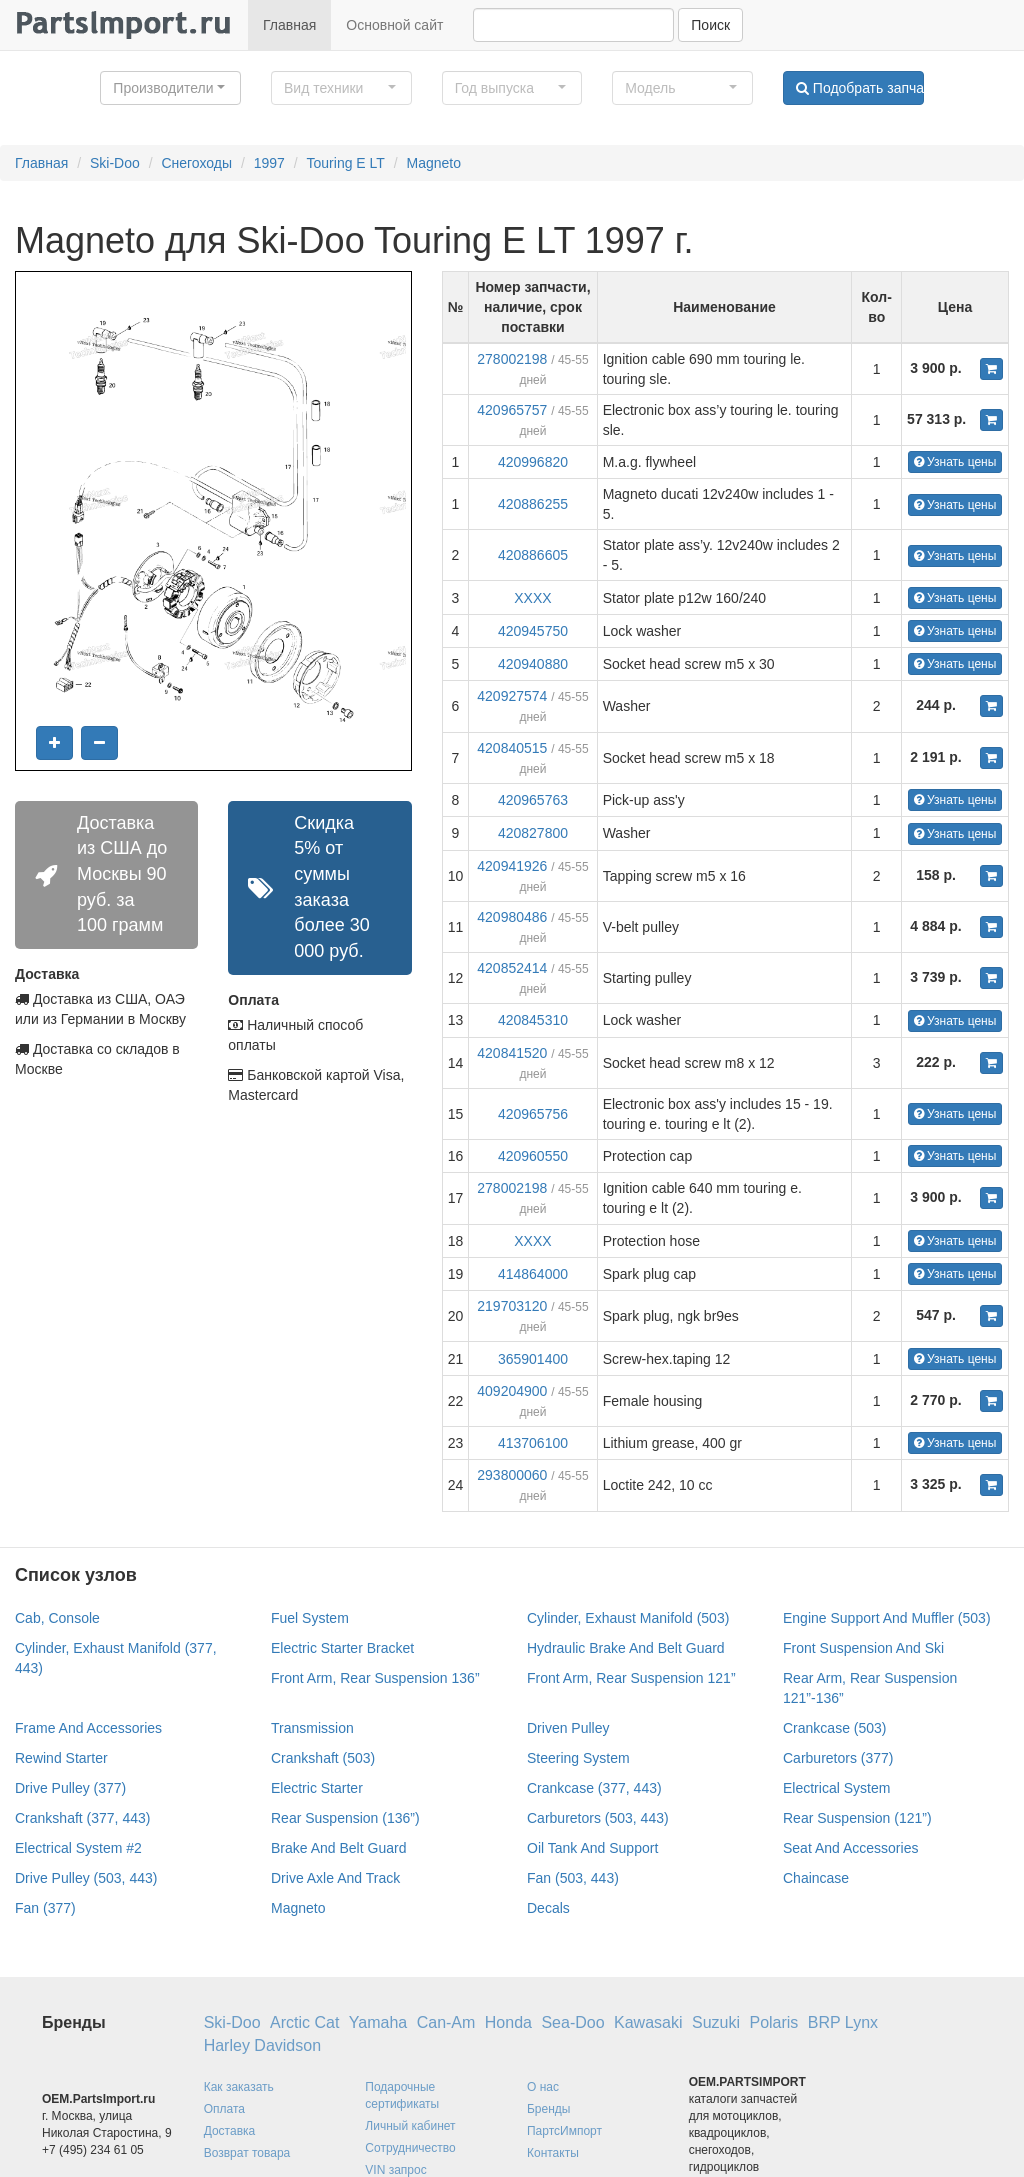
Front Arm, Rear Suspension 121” (631, 1678)
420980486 (512, 917)
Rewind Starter (61, 1758)
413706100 (533, 1443)
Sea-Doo (572, 2022)
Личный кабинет (410, 2126)
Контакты (553, 2153)
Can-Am (446, 2022)
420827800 (533, 833)
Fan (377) (45, 1908)
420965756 (533, 1114)
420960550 (533, 1156)
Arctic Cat (304, 2022)
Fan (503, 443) (573, 1878)
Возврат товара (247, 2153)
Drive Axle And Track (335, 1878)
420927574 (512, 696)
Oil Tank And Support (592, 1848)
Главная (289, 25)
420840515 (512, 748)
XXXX (532, 598)
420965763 (533, 800)
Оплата (224, 2109)
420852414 (512, 968)
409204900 (512, 1391)
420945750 (533, 631)
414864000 (533, 1274)
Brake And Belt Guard (338, 1848)
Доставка (230, 2131)
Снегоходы (196, 163)
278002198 (512, 359)
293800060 (512, 1475)
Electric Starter (317, 1788)
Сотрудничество (410, 2148)
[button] (170, 88)
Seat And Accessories (850, 1848)
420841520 (512, 1053)
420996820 (533, 462)
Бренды (548, 2109)
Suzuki (716, 2022)
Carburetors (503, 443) (598, 1818)
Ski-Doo (115, 163)
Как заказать (239, 2087)
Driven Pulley (568, 1728)
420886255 (533, 504)
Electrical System (836, 1788)
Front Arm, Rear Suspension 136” (375, 1678)
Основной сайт (394, 25)
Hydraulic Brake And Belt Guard (626, 1648)
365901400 (533, 1359)
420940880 (533, 664)
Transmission (312, 1728)
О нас (543, 2087)
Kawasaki (648, 2022)
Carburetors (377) (838, 1758)
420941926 (512, 866)
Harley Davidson (262, 2045)
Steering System (578, 1758)
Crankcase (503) (835, 1728)
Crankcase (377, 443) (594, 1788)
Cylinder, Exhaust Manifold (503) (628, 1618)
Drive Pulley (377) (70, 1788)
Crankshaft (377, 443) (82, 1818)
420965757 (512, 410)
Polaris (773, 2022)
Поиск (710, 25)
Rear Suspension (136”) (345, 1818)
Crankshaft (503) (323, 1758)
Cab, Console (57, 1618)
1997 (269, 163)
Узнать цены (955, 462)
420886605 (533, 555)
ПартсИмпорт (564, 2131)
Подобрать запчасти (860, 88)
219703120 (512, 1306)
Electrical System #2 (78, 1848)
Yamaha (378, 2022)
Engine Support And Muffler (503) (887, 1618)
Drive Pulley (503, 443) (86, 1878)
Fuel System (310, 1618)
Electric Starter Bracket (342, 1648)
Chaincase (816, 1878)
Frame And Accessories (88, 1728)
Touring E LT (346, 163)
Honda (508, 2022)
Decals (548, 1908)
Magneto (434, 163)
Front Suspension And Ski (863, 1648)
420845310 (533, 1020)
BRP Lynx (843, 2022)
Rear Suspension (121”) (857, 1818)
